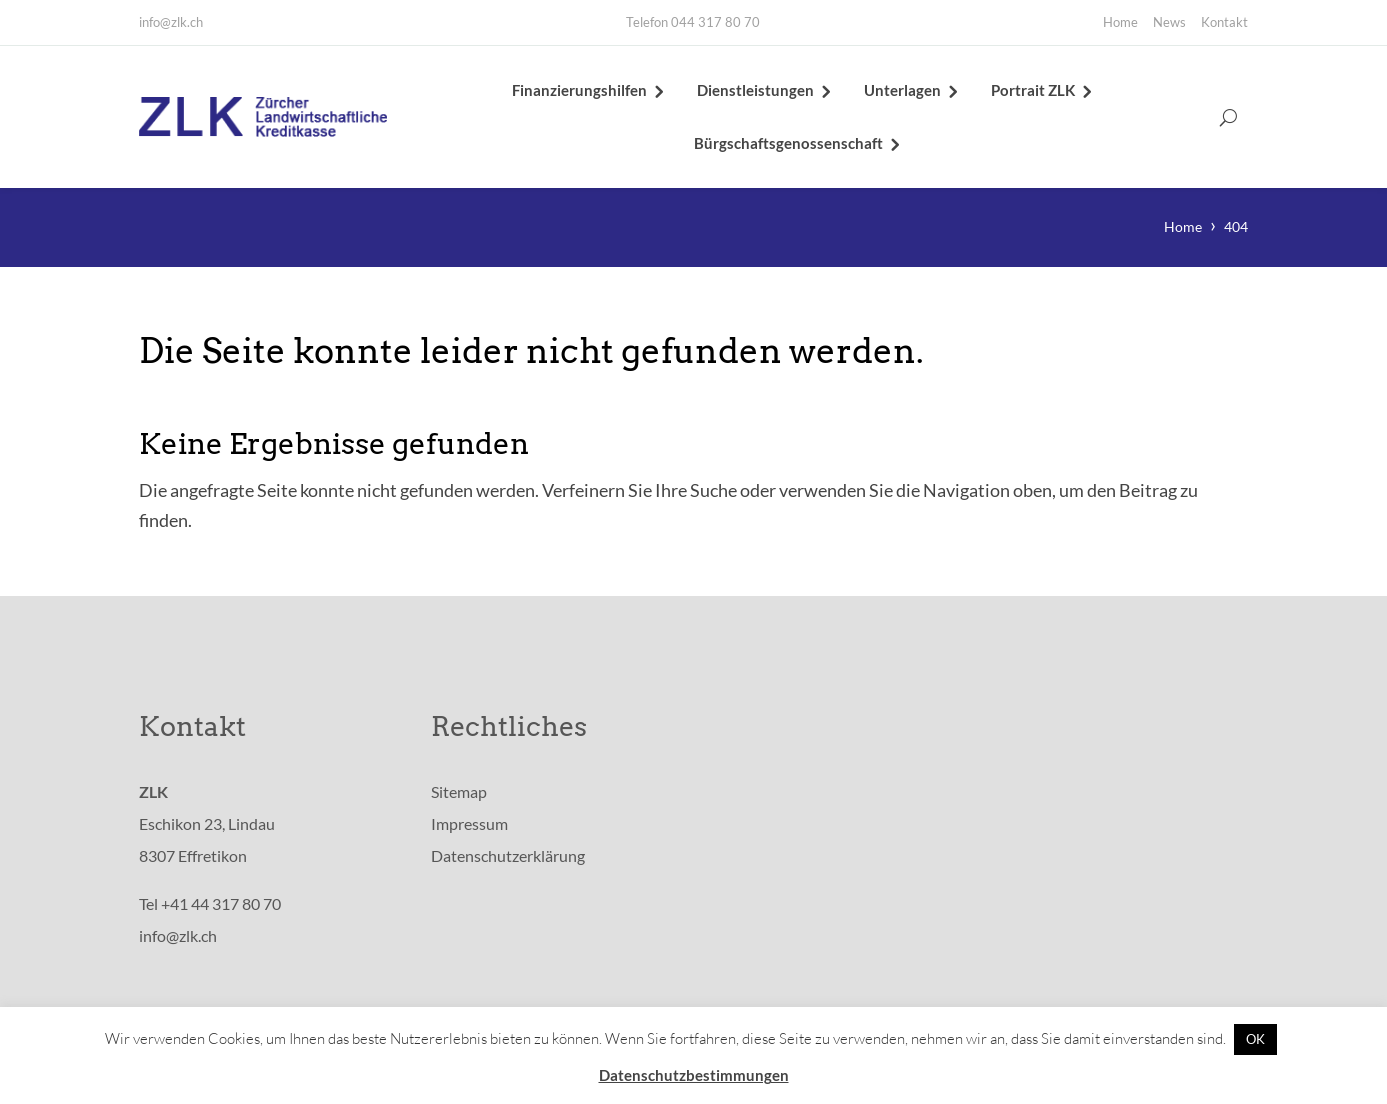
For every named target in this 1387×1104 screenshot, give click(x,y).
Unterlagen (902, 92)
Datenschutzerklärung (508, 859)
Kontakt (1224, 22)
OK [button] (1255, 1039)
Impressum (469, 827)
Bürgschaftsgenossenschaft (788, 145)
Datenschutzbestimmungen (694, 1075)
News (1169, 22)
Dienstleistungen (755, 92)
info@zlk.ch (171, 22)
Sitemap (459, 795)
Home (1120, 22)
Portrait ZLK (1033, 92)
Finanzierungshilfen (579, 92)
